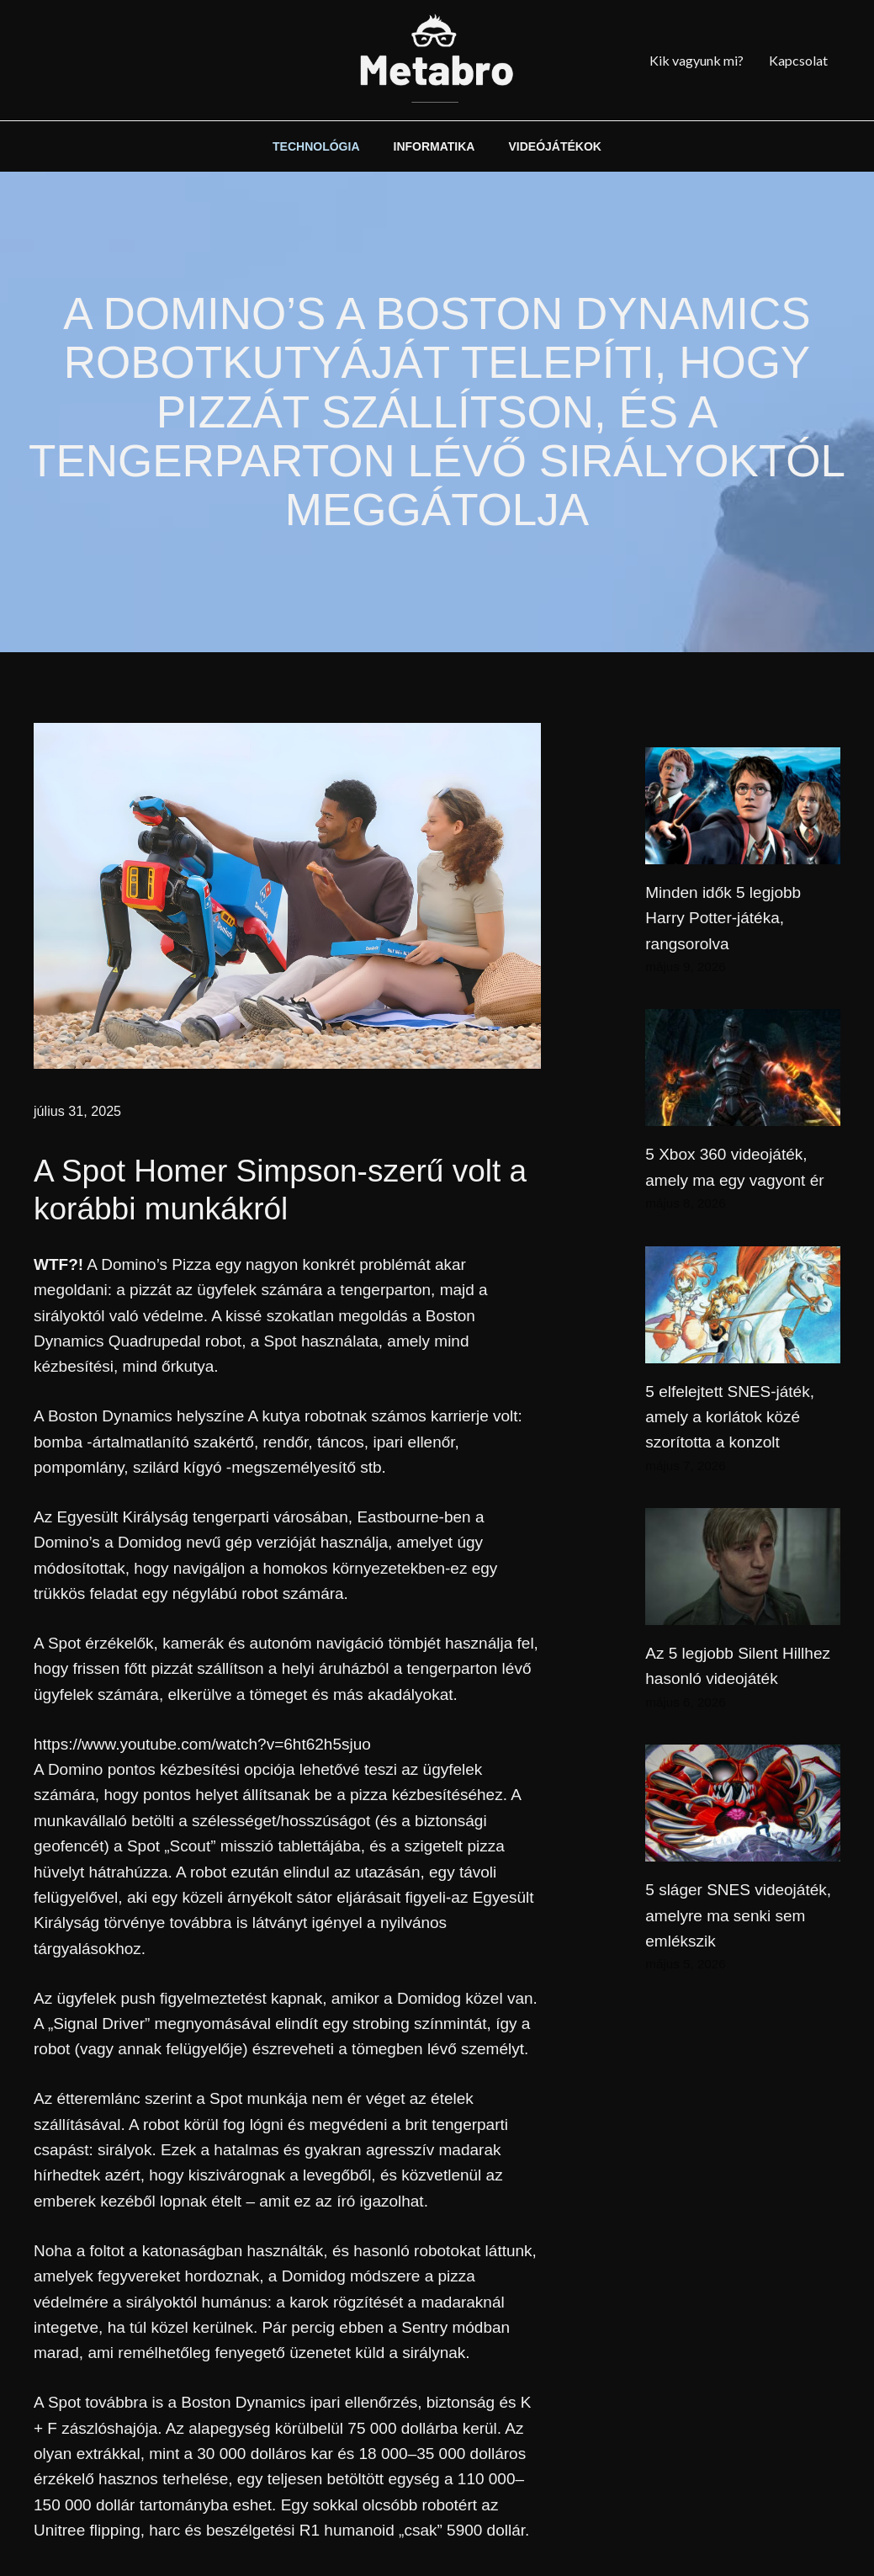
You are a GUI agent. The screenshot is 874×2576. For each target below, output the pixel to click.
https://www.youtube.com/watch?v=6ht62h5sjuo (202, 1744)
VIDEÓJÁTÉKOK (554, 146)
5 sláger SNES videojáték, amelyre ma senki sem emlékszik (738, 1915)
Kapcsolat (798, 60)
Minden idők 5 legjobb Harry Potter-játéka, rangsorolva (723, 918)
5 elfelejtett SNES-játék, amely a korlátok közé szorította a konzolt (729, 1417)
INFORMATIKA (434, 146)
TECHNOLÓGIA (316, 146)
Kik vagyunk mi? (696, 60)
